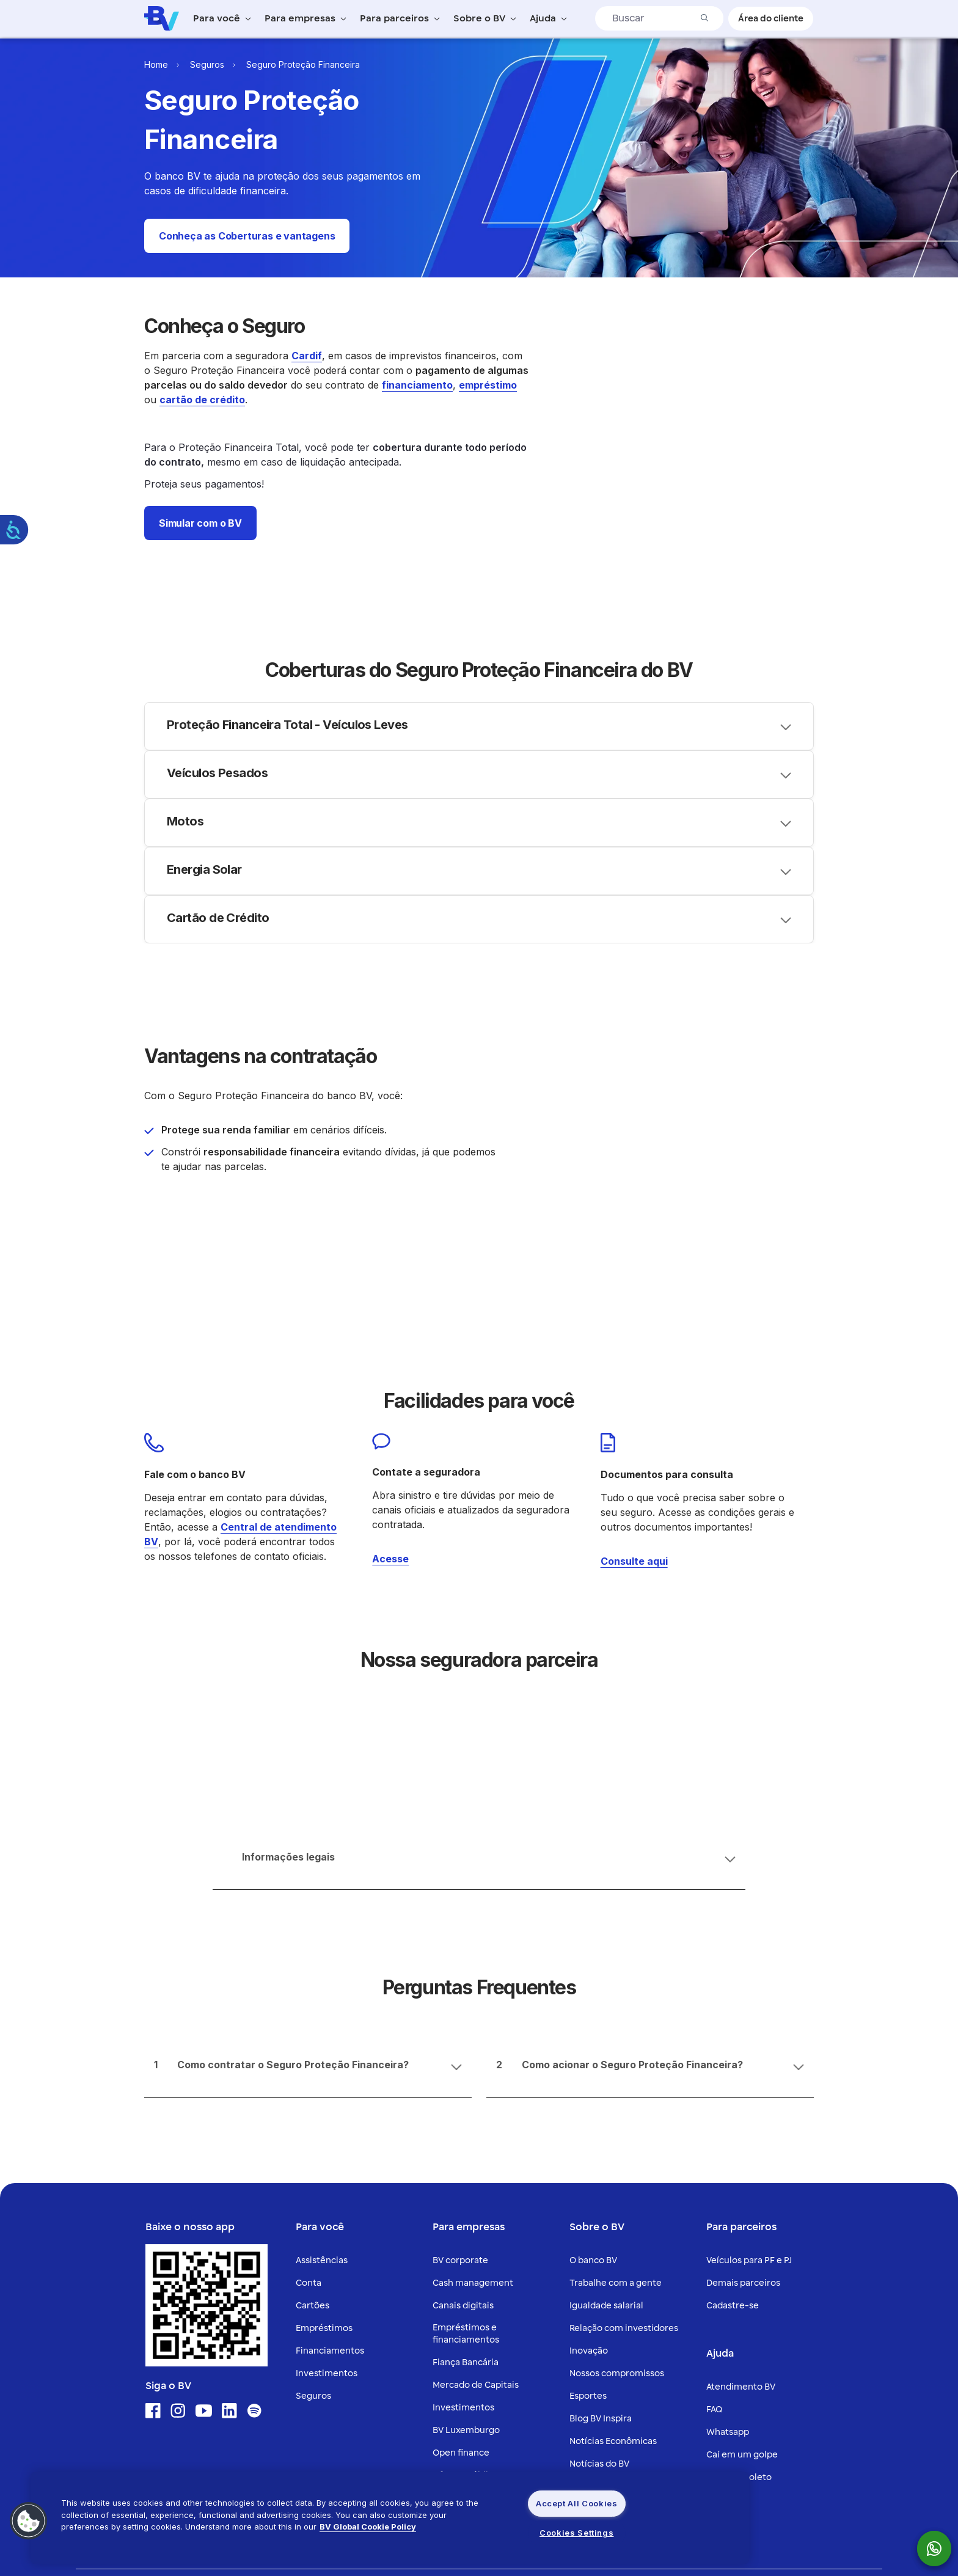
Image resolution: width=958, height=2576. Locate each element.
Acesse (390, 1435)
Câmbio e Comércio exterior (493, 2298)
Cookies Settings (576, 2533)
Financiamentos (330, 2151)
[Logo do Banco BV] (161, 17)
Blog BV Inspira (600, 2219)
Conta (308, 2083)
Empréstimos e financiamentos (466, 2134)
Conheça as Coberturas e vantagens (247, 236)
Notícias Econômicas (613, 2242)
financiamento (417, 385)
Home (156, 64)
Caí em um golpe (742, 2255)
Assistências (322, 2061)
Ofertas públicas (467, 2276)
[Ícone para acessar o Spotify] (254, 2211)
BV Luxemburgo (466, 2231)
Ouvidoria (727, 2300)
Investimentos (326, 2174)
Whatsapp (727, 2233)
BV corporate (460, 2061)
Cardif (306, 355)
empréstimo (488, 385)
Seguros (207, 64)
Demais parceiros (743, 2083)
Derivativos (457, 2321)
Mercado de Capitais (476, 2185)
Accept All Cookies (577, 2503)
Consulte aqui (634, 1437)
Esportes (588, 2196)
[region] (390, 2518)
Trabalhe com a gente (615, 2083)
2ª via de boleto (739, 2278)
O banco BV (593, 2061)
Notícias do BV (599, 2264)
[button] (246, 236)
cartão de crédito (202, 399)
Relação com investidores (623, 2129)
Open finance (461, 2253)
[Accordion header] (479, 681)
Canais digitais (463, 2106)
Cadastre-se (732, 2106)
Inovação (588, 2151)
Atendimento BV (740, 2187)
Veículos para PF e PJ (749, 2061)
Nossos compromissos (616, 2174)
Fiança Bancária (466, 2163)
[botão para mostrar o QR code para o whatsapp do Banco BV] (940, 2548)
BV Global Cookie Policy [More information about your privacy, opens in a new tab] (368, 2526)
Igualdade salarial (606, 2106)
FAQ (714, 2210)
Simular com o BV (200, 523)
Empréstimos (324, 2129)
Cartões (312, 2106)
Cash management (473, 2083)
